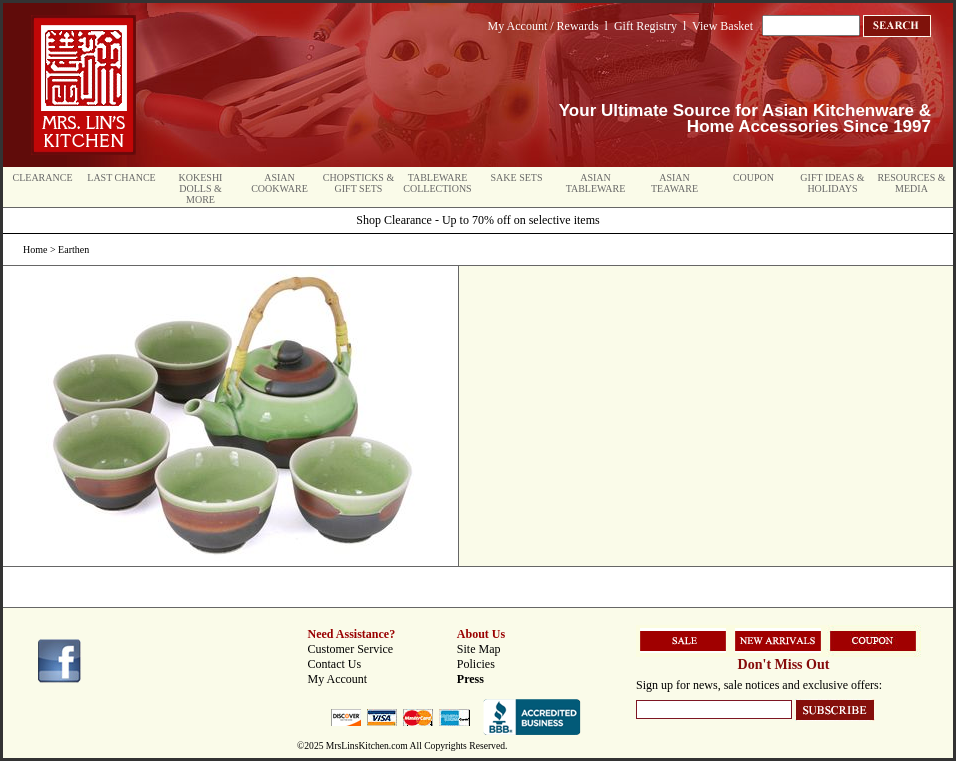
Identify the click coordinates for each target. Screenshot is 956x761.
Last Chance (121, 177)
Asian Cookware (279, 183)
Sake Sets (517, 177)
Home (35, 249)
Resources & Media (911, 183)
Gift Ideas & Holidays (832, 183)
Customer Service (351, 649)
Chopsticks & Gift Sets (358, 183)
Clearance (43, 177)
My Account (338, 679)
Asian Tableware (596, 183)
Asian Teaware (674, 183)
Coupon (753, 177)
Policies (476, 664)
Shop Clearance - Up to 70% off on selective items (477, 220)
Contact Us (335, 664)
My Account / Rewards (543, 26)
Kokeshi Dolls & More (201, 188)
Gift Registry (645, 26)
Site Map (479, 649)
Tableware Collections (437, 183)
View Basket (722, 26)
